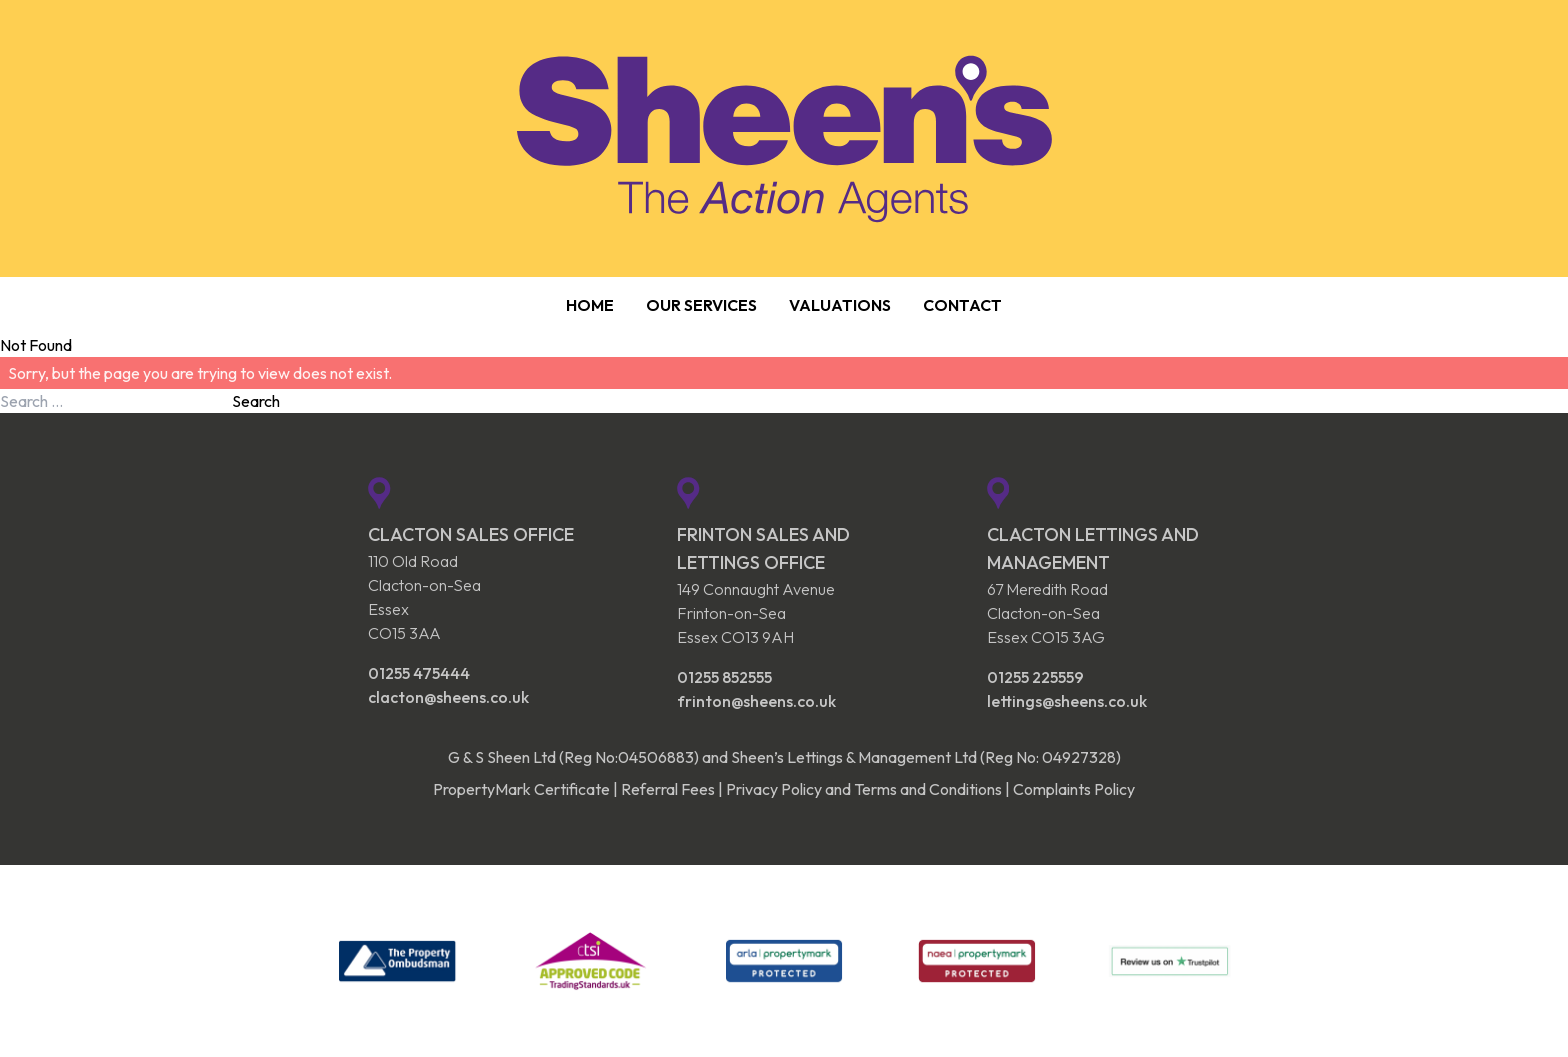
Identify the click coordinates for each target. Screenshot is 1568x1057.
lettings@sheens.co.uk (1067, 701)
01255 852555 (724, 677)
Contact (962, 305)
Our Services (701, 305)
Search (256, 401)
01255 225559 (1035, 677)
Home (590, 305)
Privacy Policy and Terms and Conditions (864, 789)
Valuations (840, 305)
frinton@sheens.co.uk (756, 701)
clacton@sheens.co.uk (448, 697)
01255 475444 (419, 673)
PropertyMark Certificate (521, 789)
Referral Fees (668, 789)
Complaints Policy (1074, 789)
